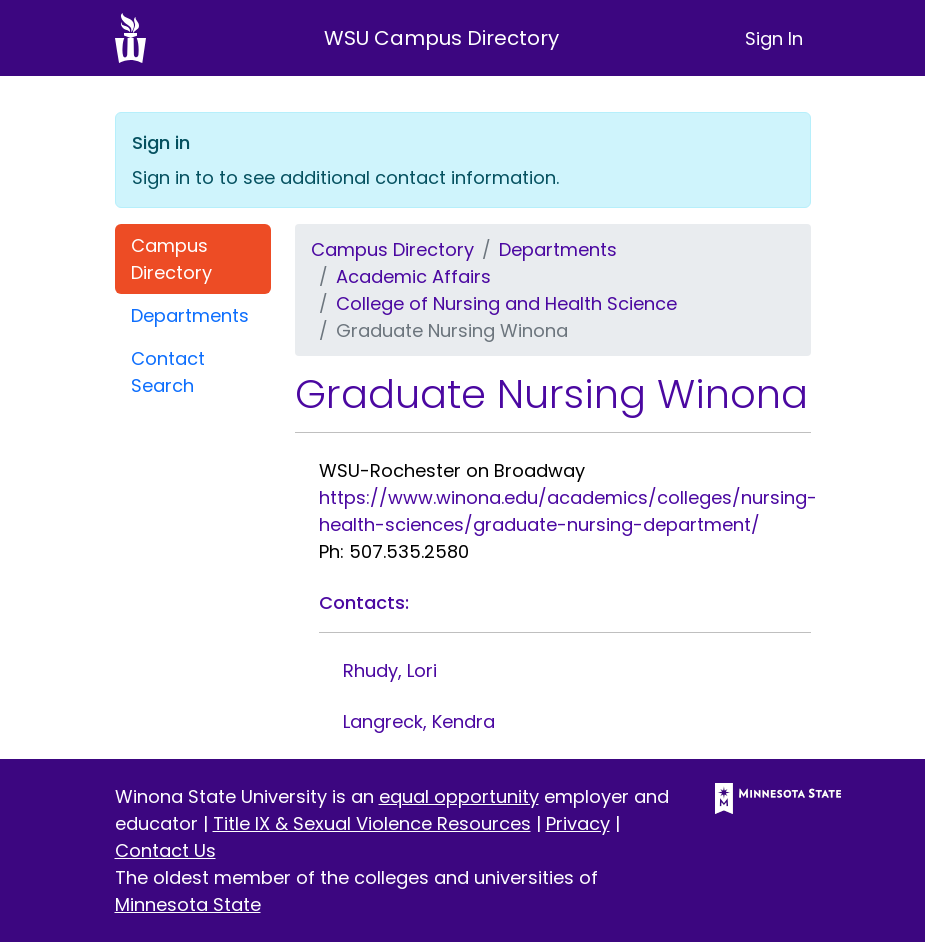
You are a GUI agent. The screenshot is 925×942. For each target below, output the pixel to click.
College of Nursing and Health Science (506, 303)
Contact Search (168, 372)
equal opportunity (459, 796)
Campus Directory (171, 259)
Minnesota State (188, 904)
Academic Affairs (413, 276)
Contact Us (165, 850)
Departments (190, 315)
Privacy (578, 823)
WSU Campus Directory (441, 38)
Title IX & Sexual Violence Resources (372, 823)
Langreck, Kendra (419, 721)
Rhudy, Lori (390, 670)
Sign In (774, 38)
